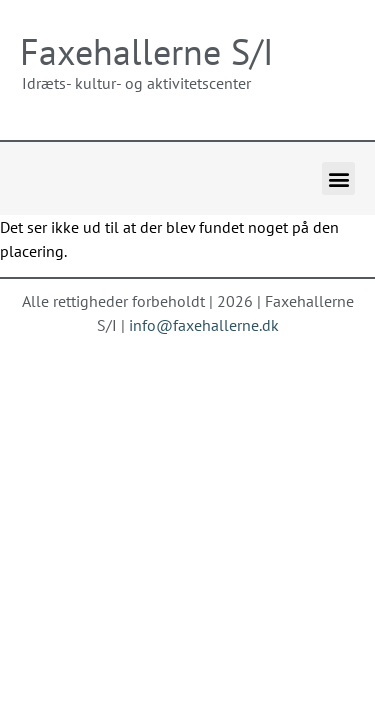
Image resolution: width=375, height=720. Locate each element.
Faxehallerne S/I (146, 51)
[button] (338, 178)
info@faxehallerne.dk (204, 325)
